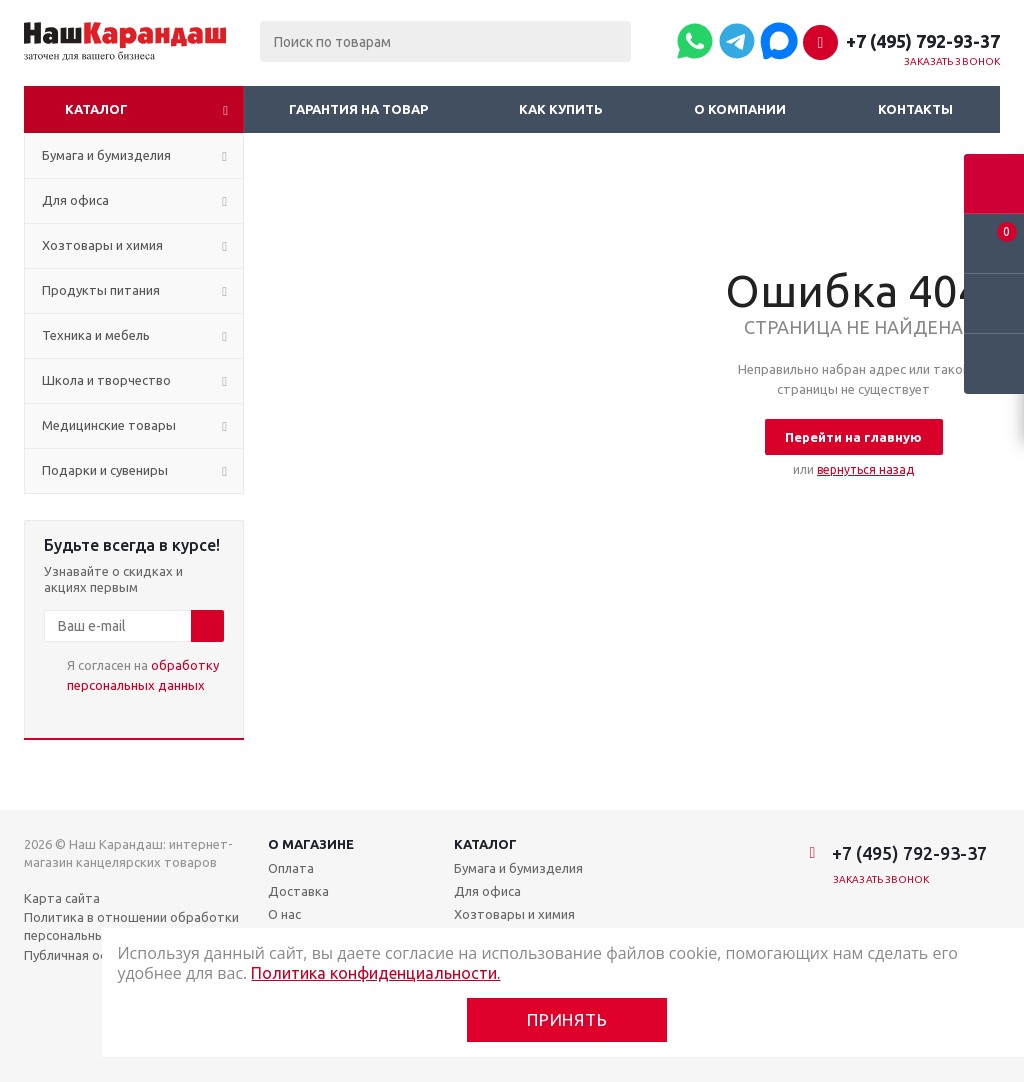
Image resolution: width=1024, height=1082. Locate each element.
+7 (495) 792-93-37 (923, 41)
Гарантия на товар (358, 109)
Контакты (915, 109)
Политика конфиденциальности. (375, 973)
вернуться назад (865, 469)
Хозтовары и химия (514, 914)
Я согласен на (143, 675)
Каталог (96, 109)
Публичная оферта (82, 955)
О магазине (311, 844)
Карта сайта (62, 898)
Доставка (298, 891)
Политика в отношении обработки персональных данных (131, 926)
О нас (284, 914)
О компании (740, 109)
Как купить (561, 109)
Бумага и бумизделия (518, 868)
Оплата (291, 868)
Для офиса (487, 891)
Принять (567, 1019)
